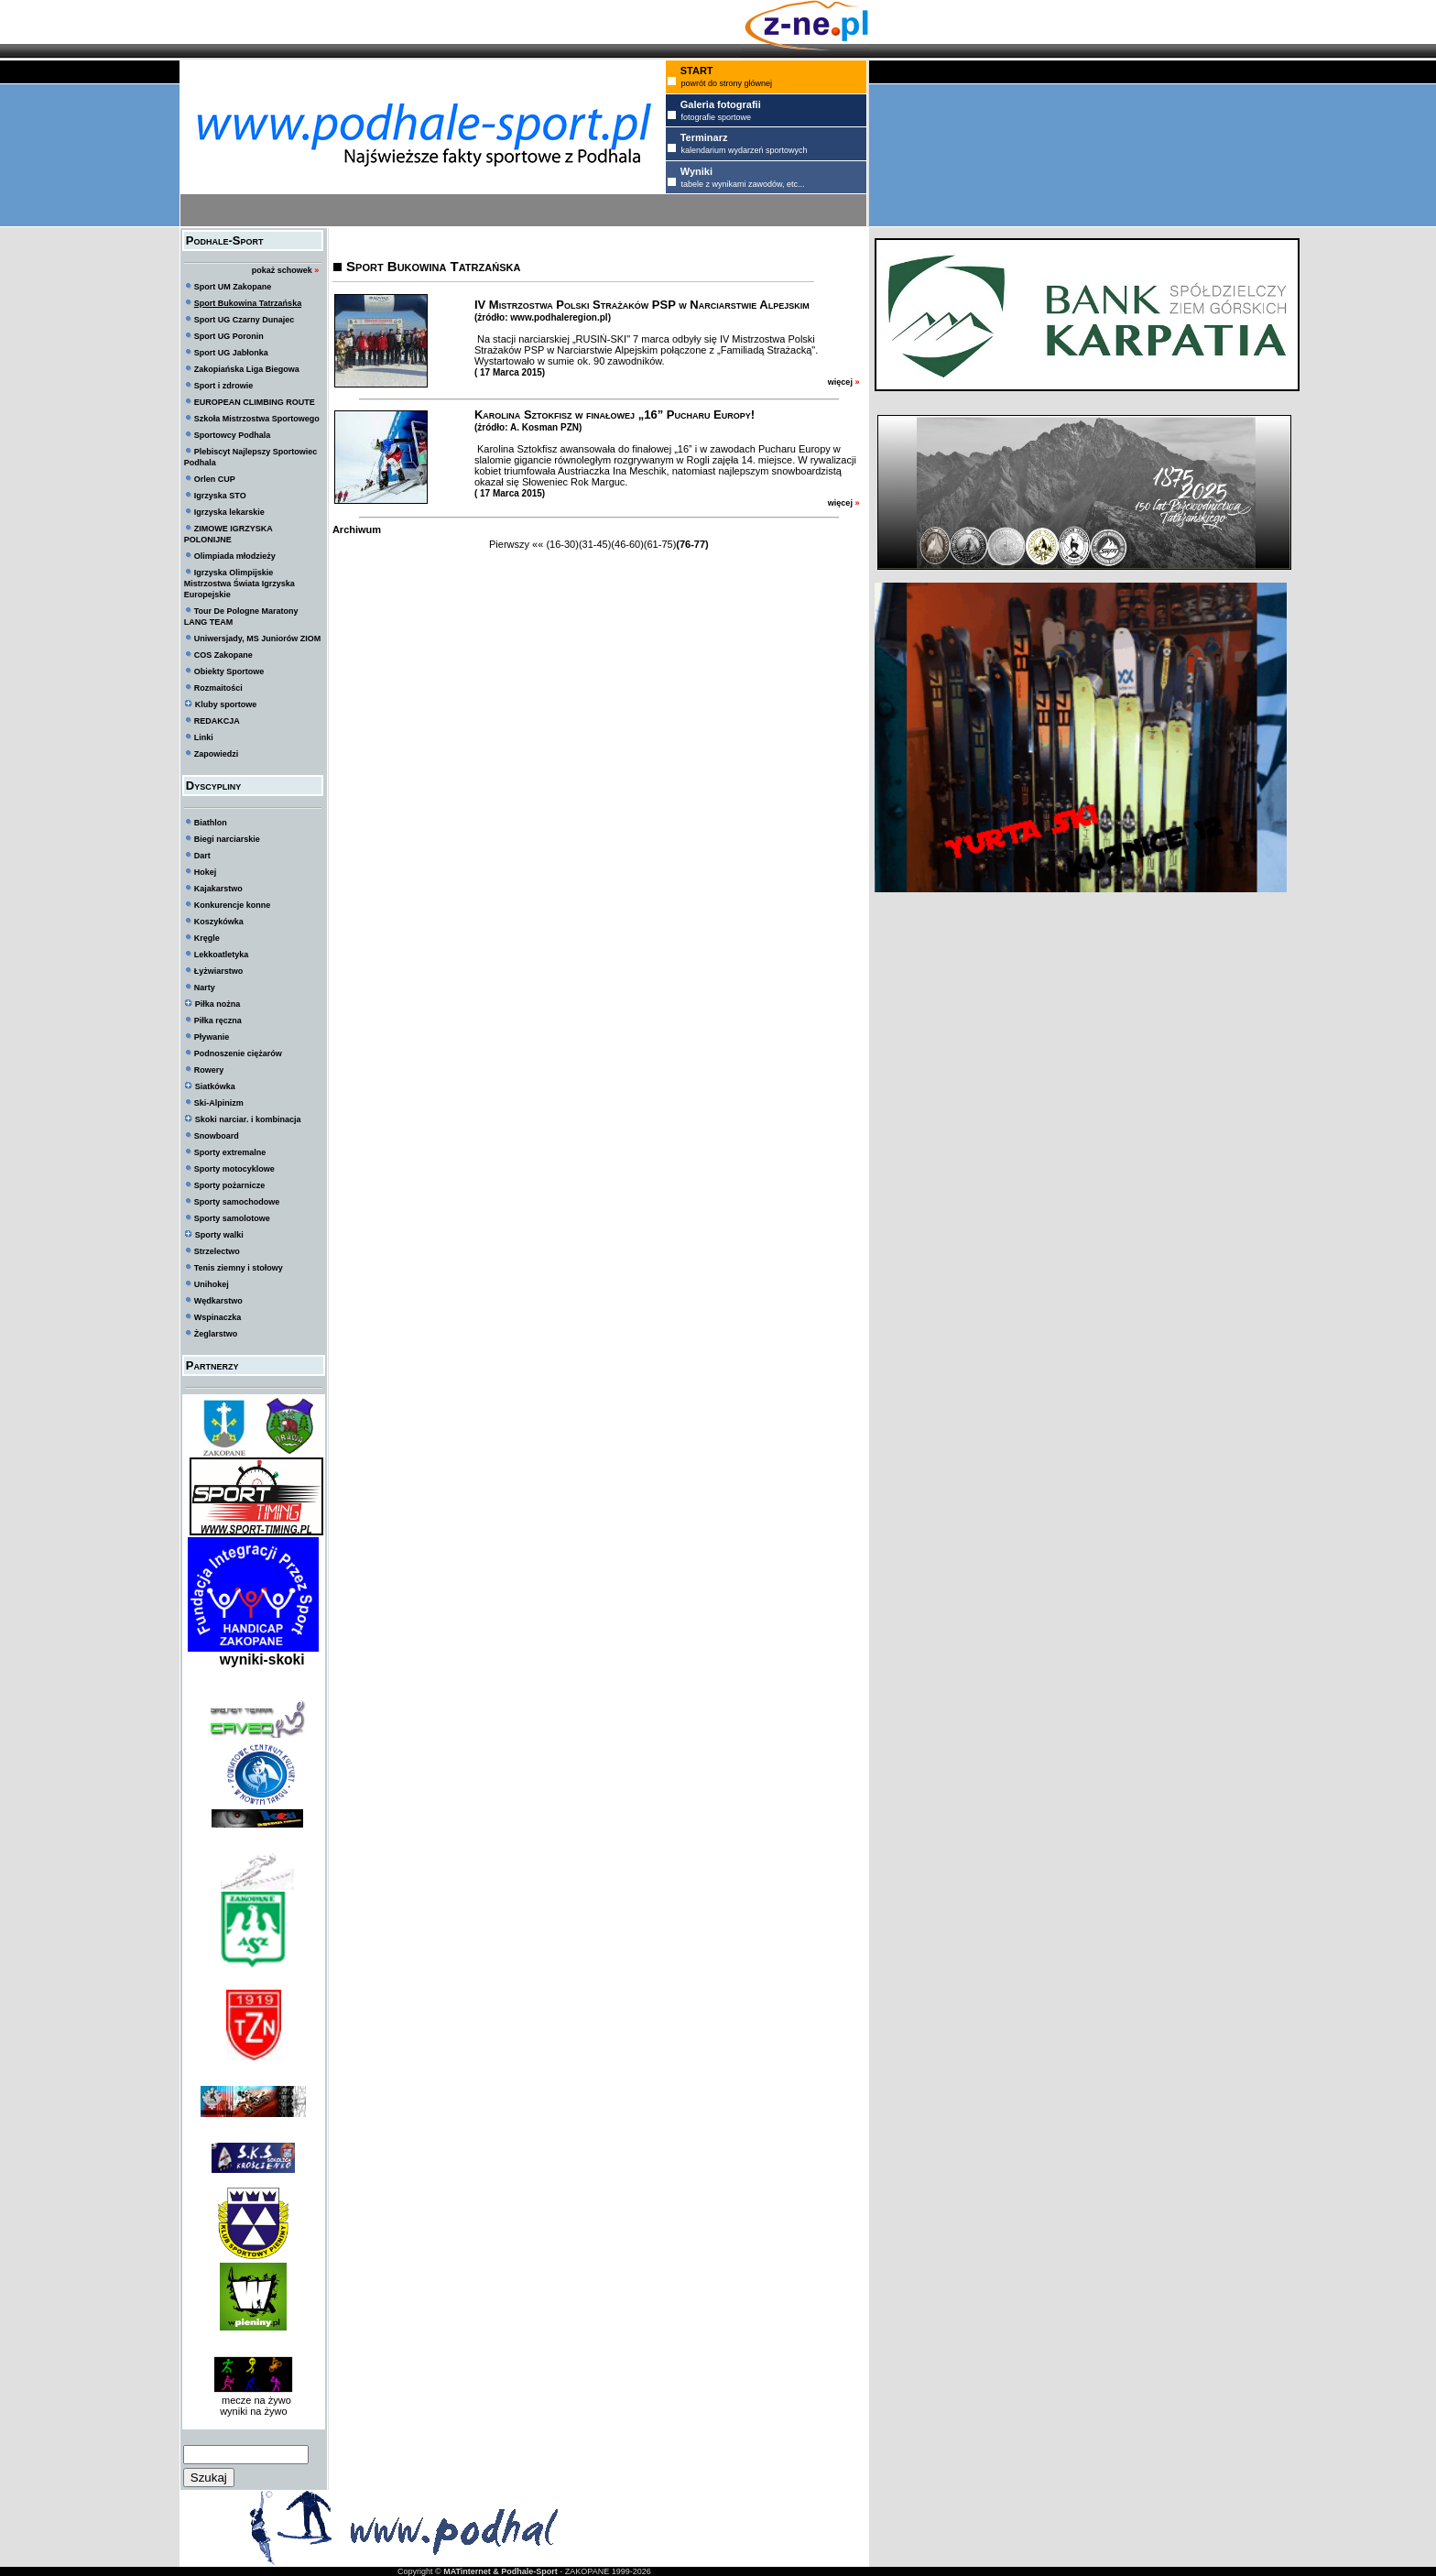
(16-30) (562, 544)
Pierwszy (509, 544)
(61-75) (660, 544)
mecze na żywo (253, 2400)
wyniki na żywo (253, 2411)
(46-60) (627, 544)
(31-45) (595, 544)
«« (537, 544)
